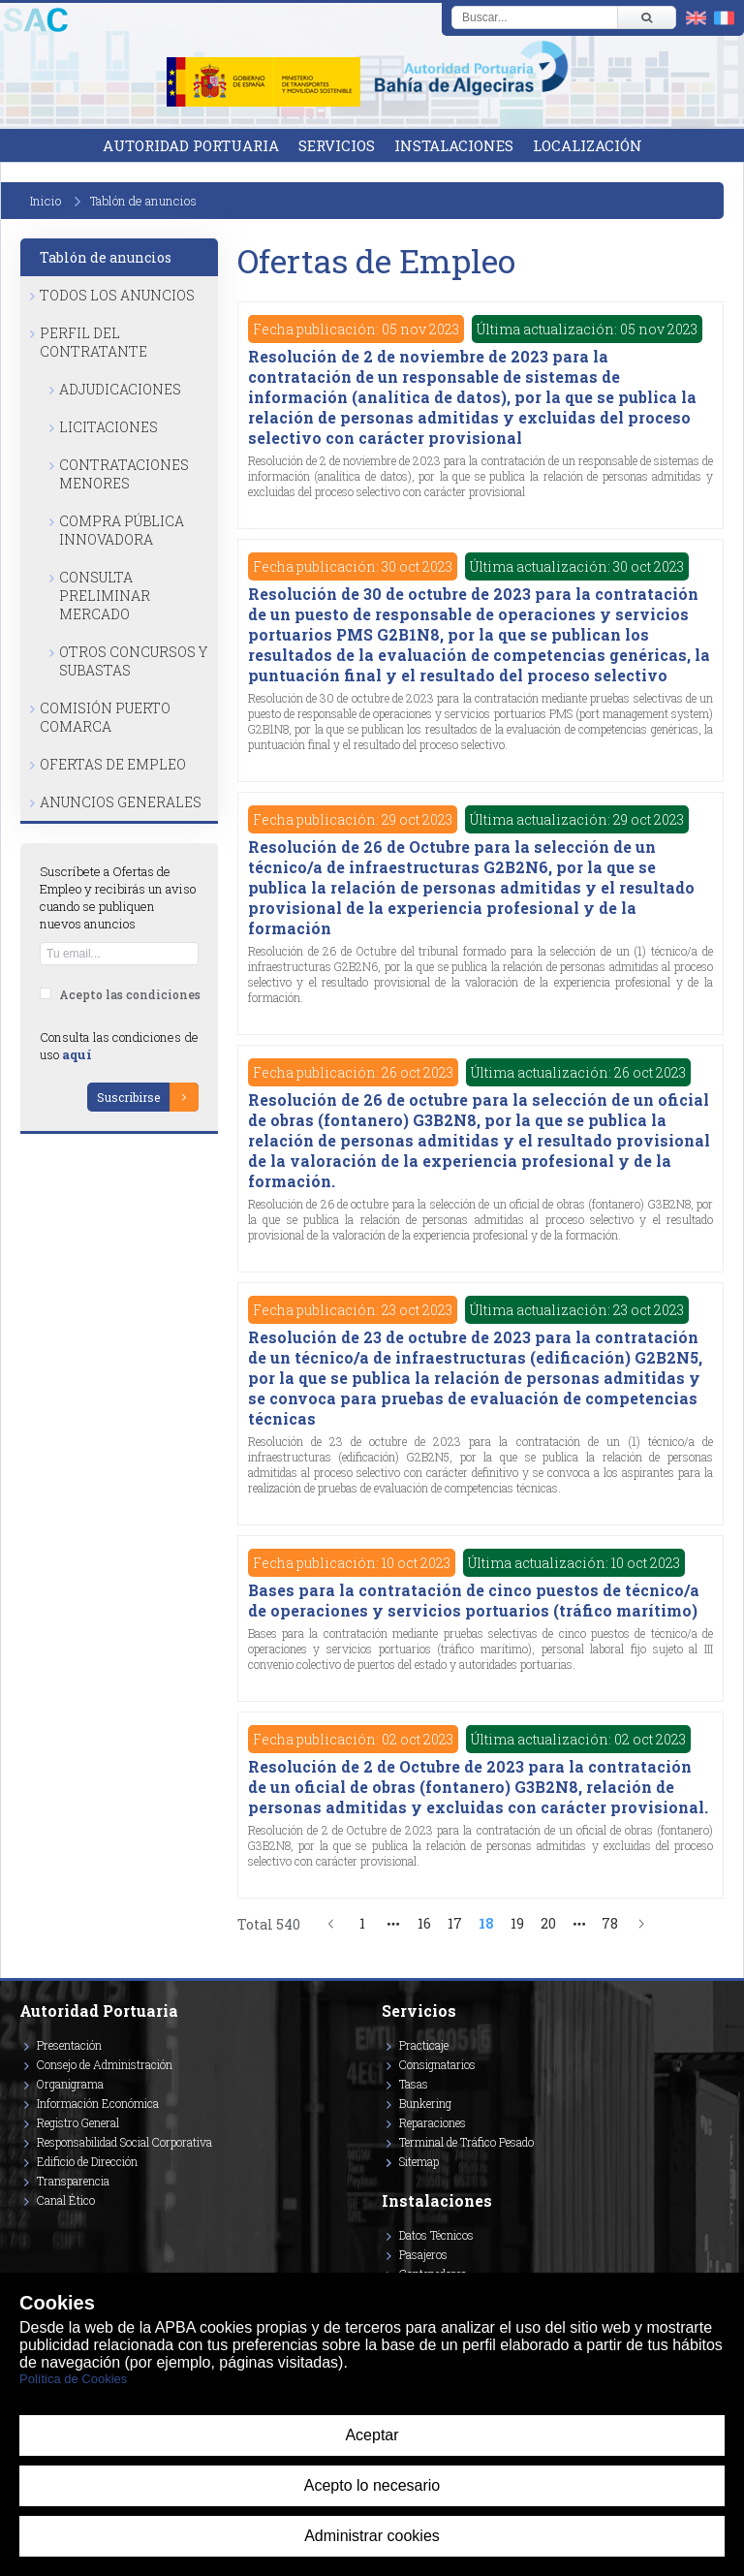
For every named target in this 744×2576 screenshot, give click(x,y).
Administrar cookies (372, 2536)
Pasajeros (423, 2254)
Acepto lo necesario (372, 2485)
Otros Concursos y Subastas (133, 661)
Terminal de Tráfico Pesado (466, 2142)
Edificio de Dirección (87, 2161)
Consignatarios (437, 2064)
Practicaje (424, 2045)
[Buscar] (646, 17)
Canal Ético (66, 2200)
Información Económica (98, 2103)
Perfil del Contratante (93, 342)
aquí (77, 1054)
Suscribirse (128, 1097)
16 (424, 1923)
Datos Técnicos (436, 2235)
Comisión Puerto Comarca (105, 717)
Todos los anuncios (117, 295)
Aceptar (371, 2435)
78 (610, 1923)
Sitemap (419, 2161)
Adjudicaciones (120, 389)
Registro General (78, 2122)
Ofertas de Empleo (113, 764)
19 (517, 1923)
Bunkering (425, 2103)
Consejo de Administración (104, 2064)
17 (455, 1923)
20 (548, 1923)
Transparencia (73, 2180)
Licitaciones (108, 427)
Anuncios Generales (121, 802)
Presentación (69, 2045)
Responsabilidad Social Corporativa (124, 2142)
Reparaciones (432, 2122)
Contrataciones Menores (124, 474)
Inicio (45, 200)
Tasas (413, 2083)
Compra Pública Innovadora (121, 530)
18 (486, 1923)
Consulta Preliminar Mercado (104, 595)
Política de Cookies (73, 2379)
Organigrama (70, 2083)
